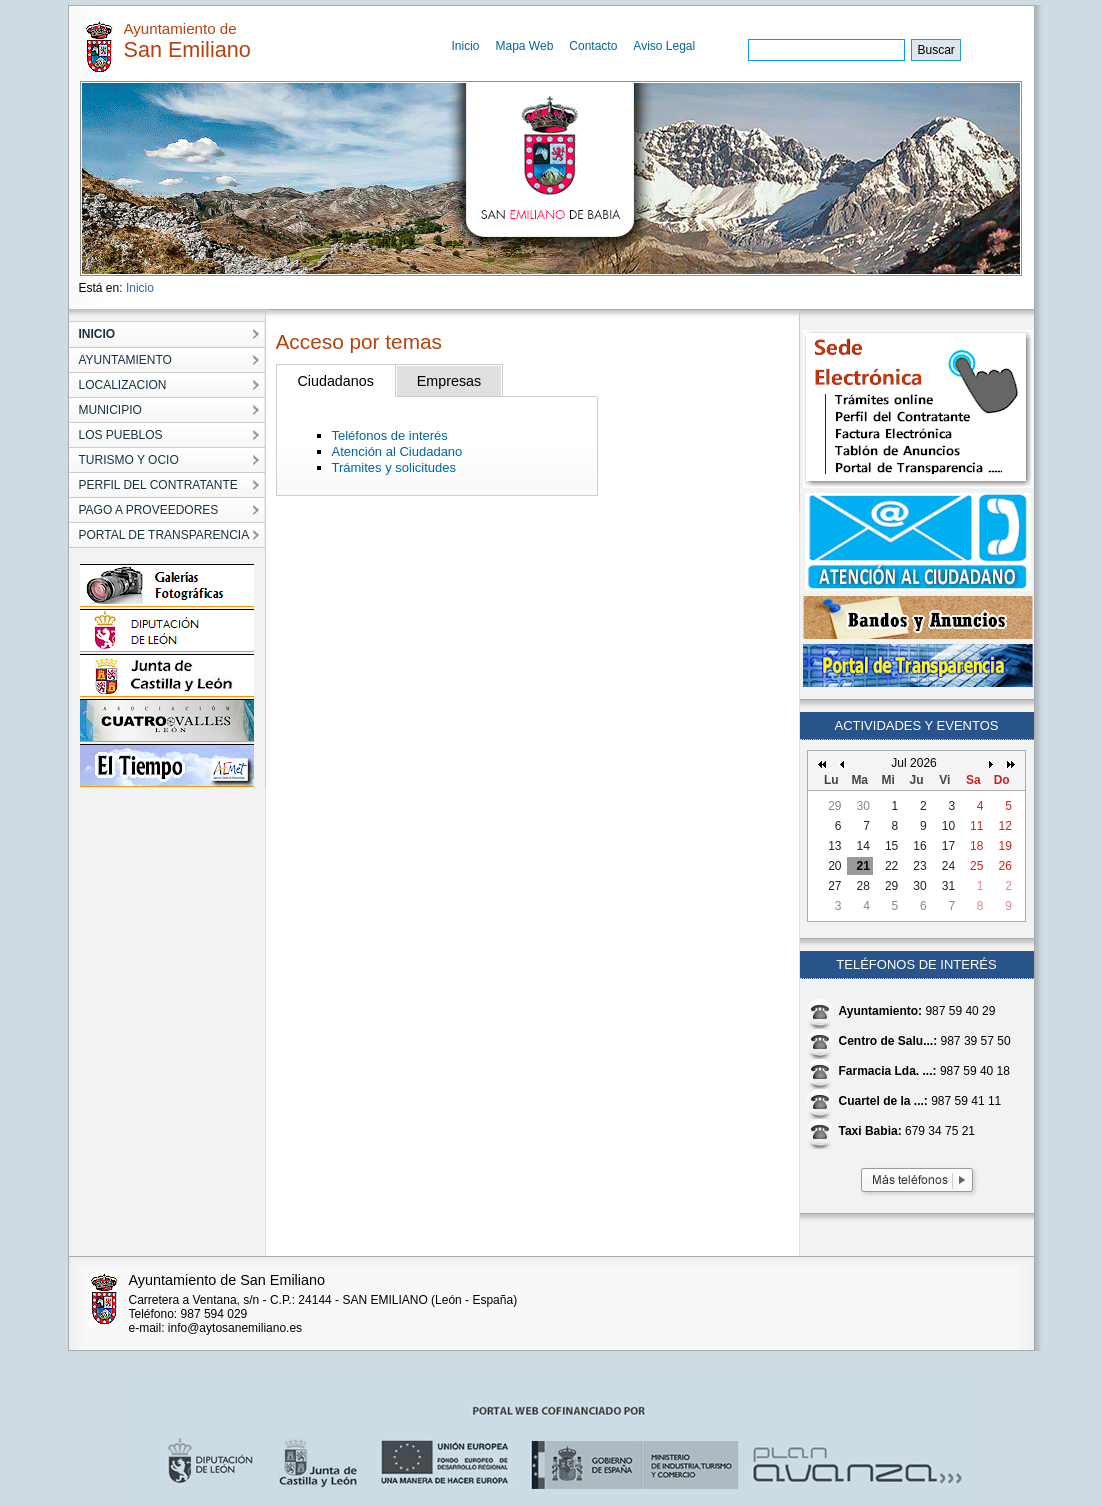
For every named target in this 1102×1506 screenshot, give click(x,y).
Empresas (449, 381)
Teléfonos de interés (390, 435)
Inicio (466, 46)
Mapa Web (525, 46)
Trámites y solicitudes (394, 467)
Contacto (593, 46)
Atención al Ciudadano (397, 451)
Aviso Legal (664, 46)
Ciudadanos (336, 381)
